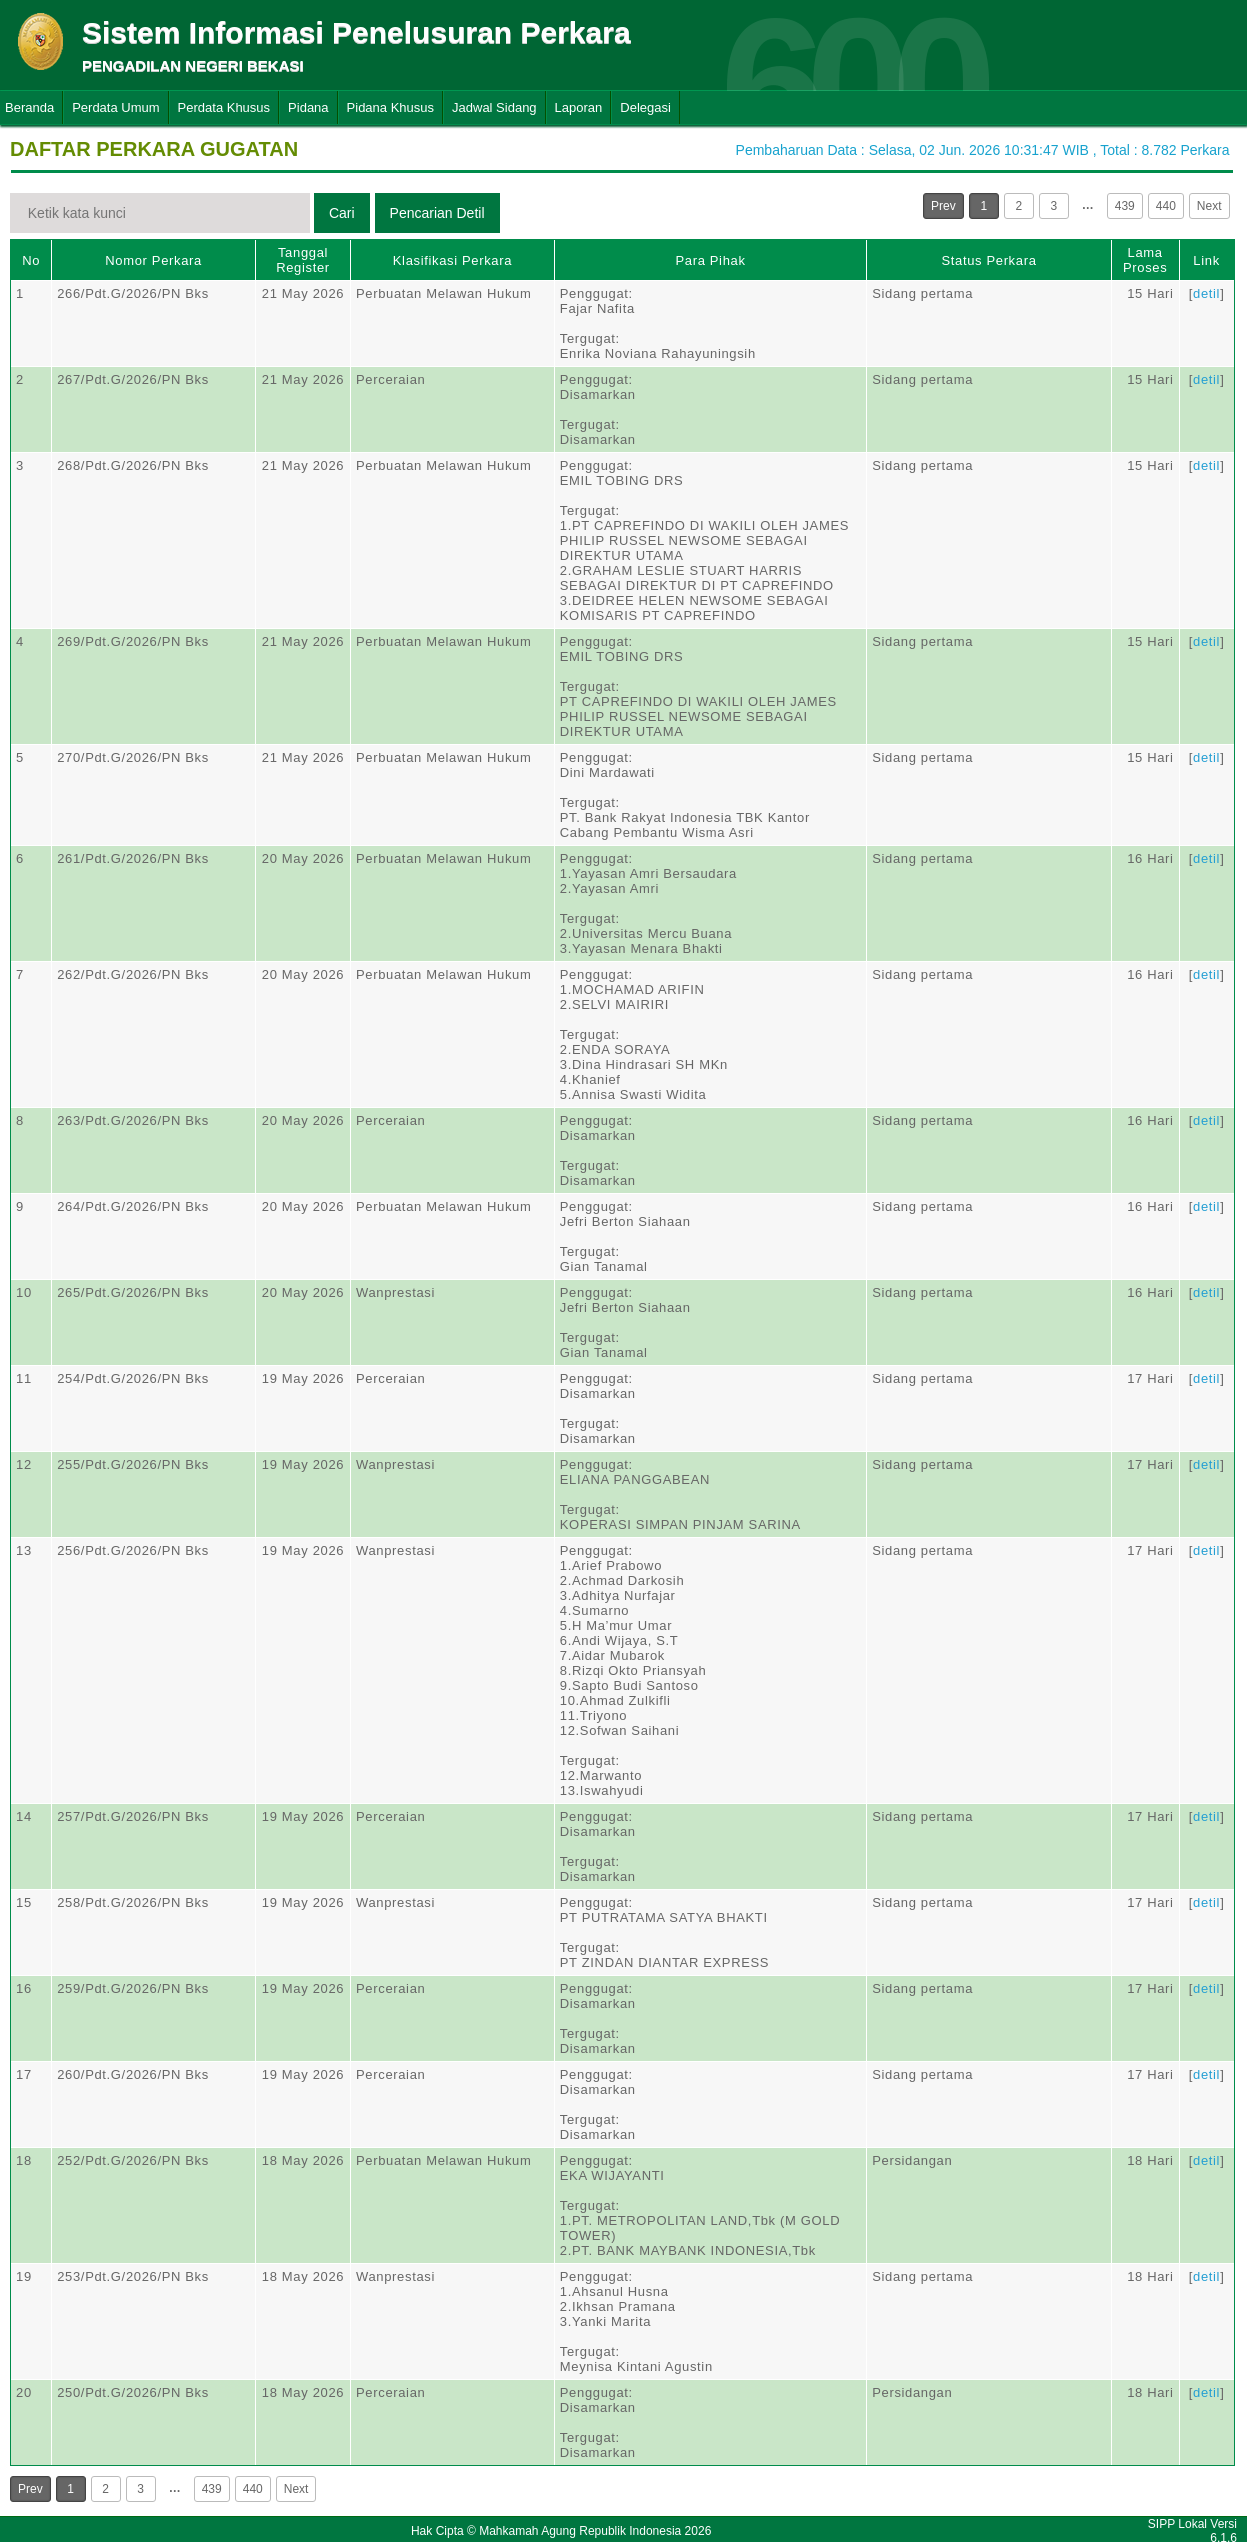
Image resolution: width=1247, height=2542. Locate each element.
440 (1166, 206)
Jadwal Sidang (494, 107)
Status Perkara (988, 260)
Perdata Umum (115, 107)
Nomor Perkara (153, 260)
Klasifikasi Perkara (452, 260)
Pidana (308, 107)
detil (1206, 293)
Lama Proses (1145, 260)
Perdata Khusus (224, 107)
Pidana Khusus (390, 107)
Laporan (579, 107)
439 (1125, 206)
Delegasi (645, 107)
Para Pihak (710, 260)
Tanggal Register (303, 260)
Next (1209, 206)
